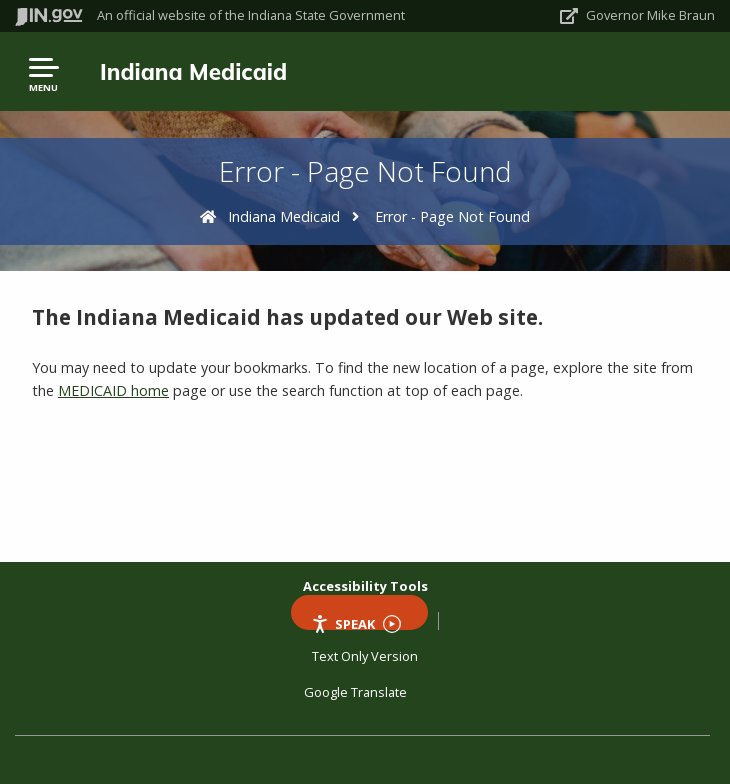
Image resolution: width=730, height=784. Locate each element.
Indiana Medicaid (193, 71)
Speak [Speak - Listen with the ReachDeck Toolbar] (356, 622)
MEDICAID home (113, 390)
